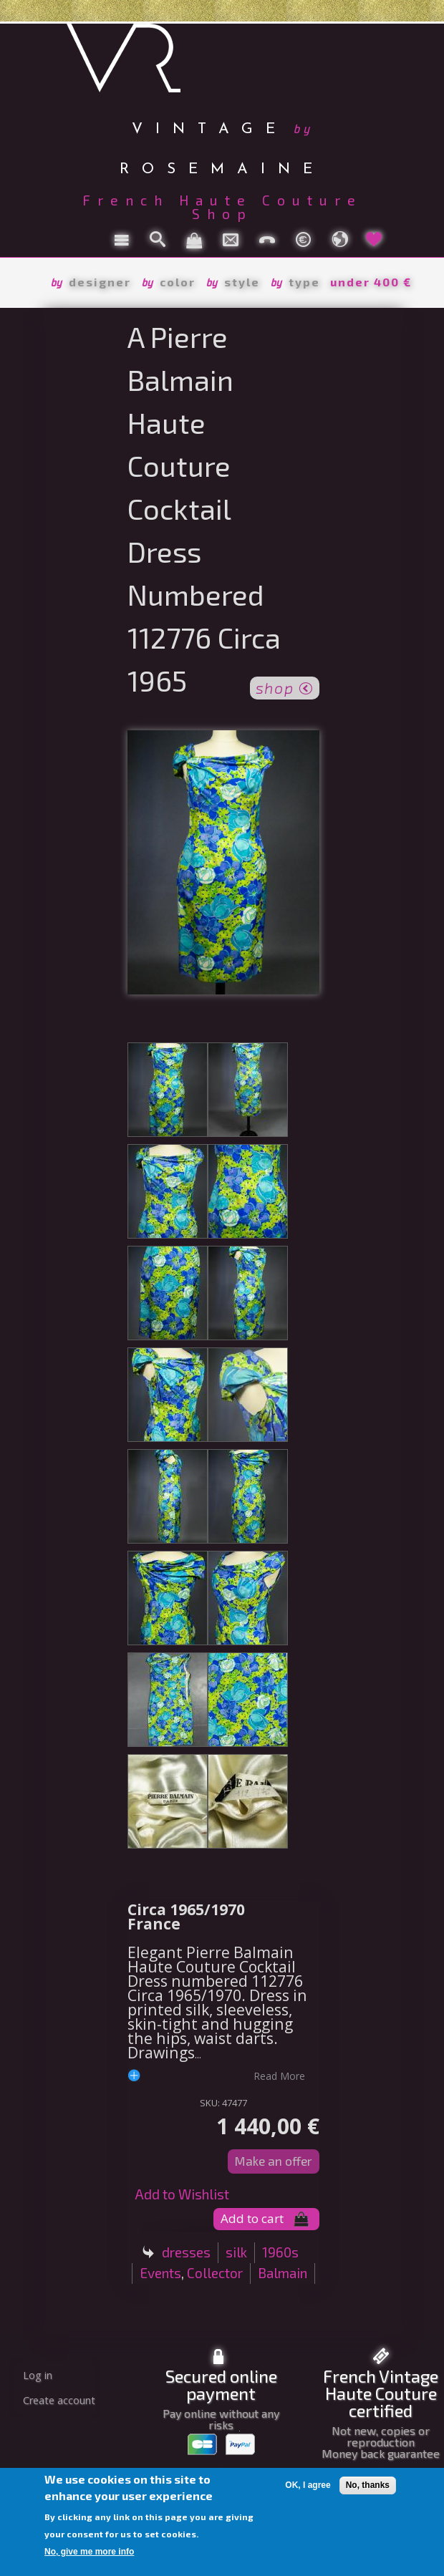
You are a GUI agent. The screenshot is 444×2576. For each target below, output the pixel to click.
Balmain (282, 2273)
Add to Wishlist (182, 2194)
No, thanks (368, 2485)
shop (285, 687)
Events (160, 2273)
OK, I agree (307, 2485)
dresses (186, 2252)
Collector (215, 2273)
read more (279, 2075)
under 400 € (371, 282)
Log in (37, 2375)
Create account (59, 2400)
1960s (280, 2252)
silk (236, 2252)
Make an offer (273, 2161)
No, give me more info (89, 2552)
